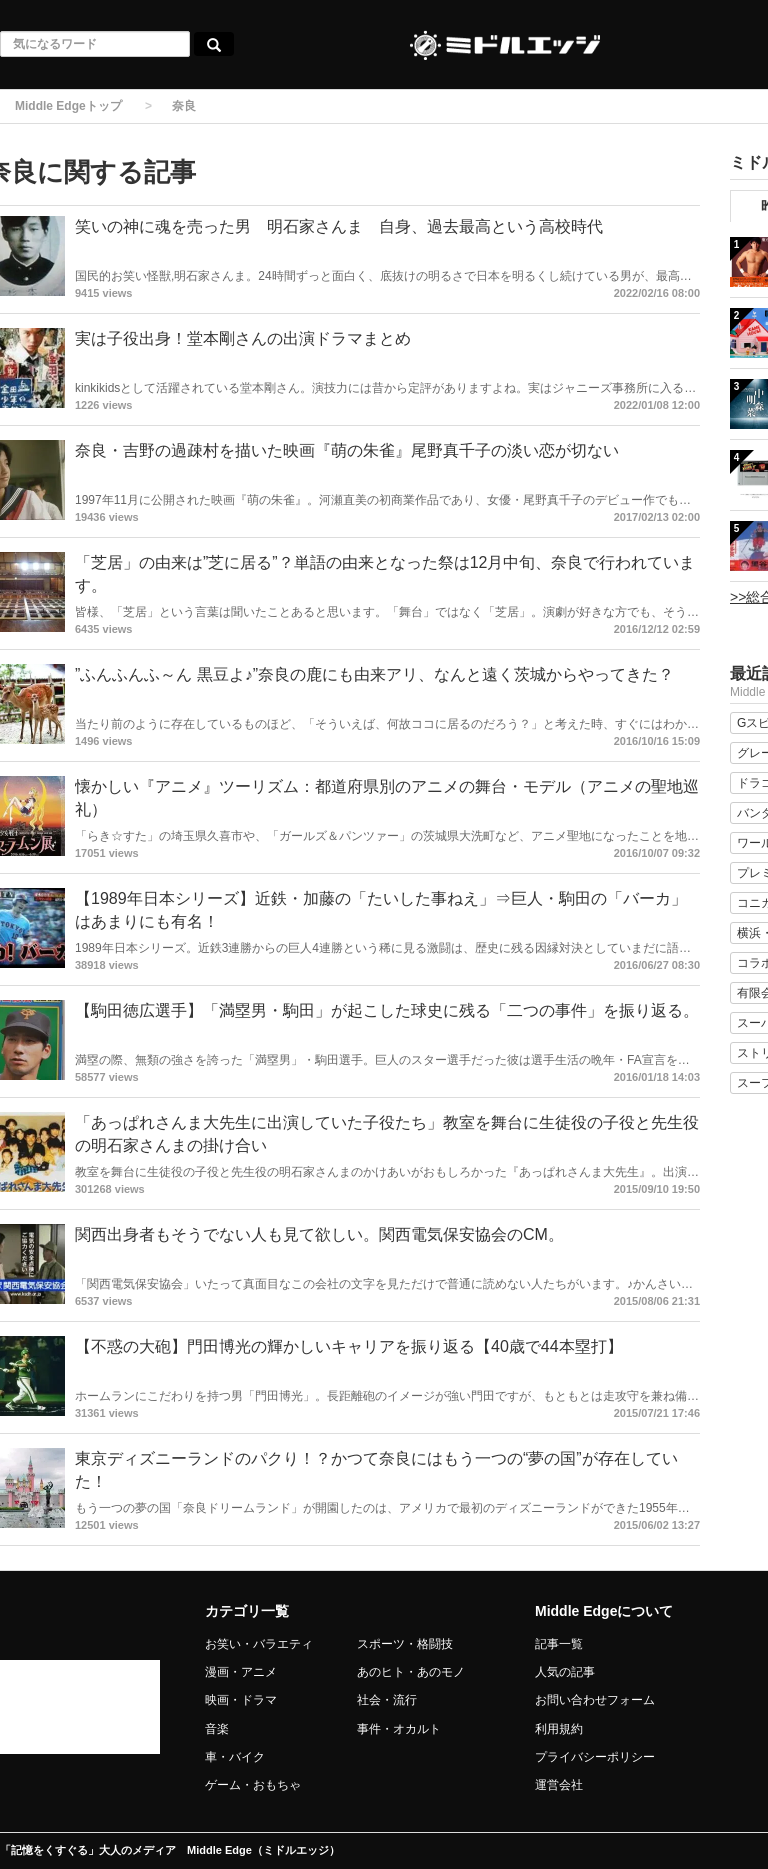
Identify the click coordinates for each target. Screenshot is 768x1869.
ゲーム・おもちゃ (253, 1785)
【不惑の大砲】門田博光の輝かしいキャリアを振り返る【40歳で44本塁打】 (349, 1346)
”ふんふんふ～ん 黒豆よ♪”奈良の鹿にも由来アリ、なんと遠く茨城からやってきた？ (374, 674)
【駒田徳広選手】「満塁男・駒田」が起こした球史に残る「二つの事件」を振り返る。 (387, 1010)
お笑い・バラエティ (259, 1644)
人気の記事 (565, 1672)
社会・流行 (387, 1700)
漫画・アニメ (241, 1672)
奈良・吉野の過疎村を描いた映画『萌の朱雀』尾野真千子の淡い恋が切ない (347, 450)
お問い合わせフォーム (595, 1700)
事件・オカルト (399, 1729)
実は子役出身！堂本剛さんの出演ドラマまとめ (243, 338)
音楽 (217, 1729)
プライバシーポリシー (595, 1757)
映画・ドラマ (241, 1700)
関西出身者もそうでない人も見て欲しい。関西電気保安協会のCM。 (319, 1234)
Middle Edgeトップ (68, 106)
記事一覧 (559, 1644)
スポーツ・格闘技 (405, 1644)
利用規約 (559, 1729)
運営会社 (559, 1785)
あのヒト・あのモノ (411, 1672)
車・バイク (235, 1757)
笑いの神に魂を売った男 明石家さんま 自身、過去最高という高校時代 (339, 226)
